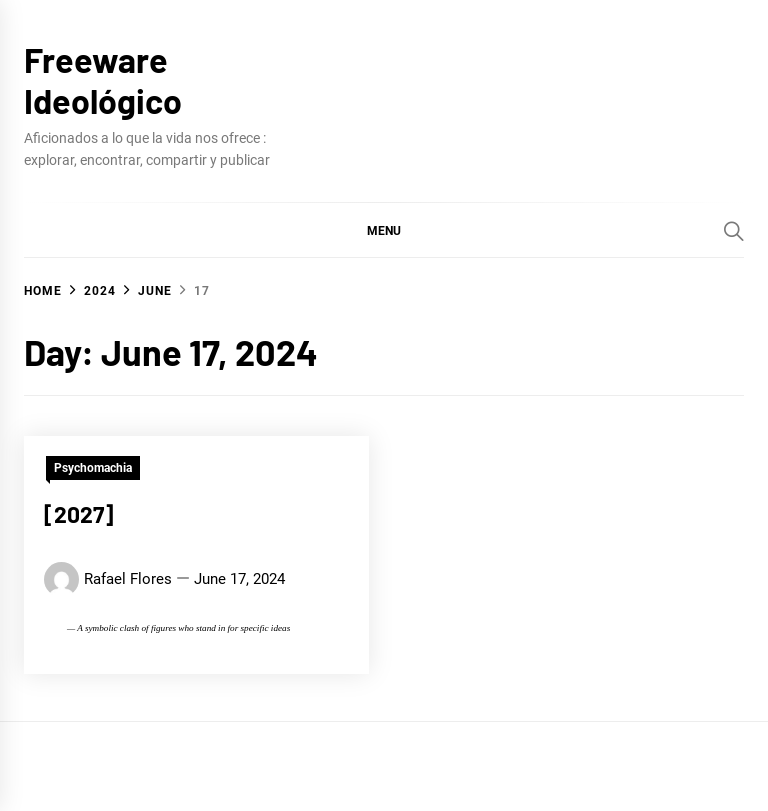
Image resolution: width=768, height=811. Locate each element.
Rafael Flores (128, 579)
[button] (384, 230)
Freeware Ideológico (103, 80)
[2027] (79, 514)
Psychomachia (93, 468)
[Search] (734, 231)
